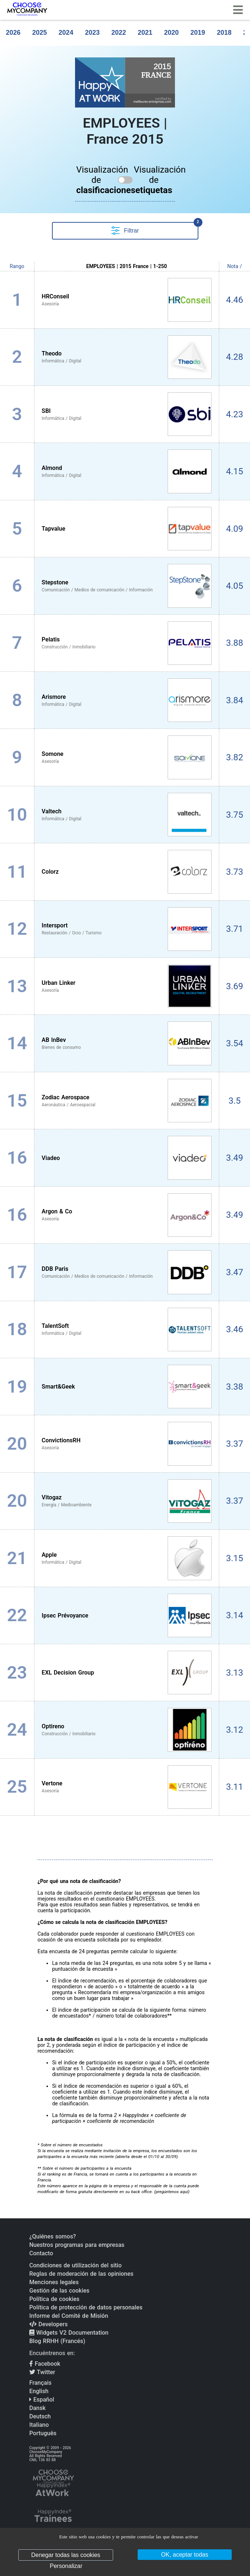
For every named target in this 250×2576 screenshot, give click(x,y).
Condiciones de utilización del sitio (75, 2265)
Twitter (42, 2372)
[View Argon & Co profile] (127, 1215)
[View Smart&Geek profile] (127, 1386)
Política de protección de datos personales (85, 2307)
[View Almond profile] (127, 471)
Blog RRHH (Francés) (57, 2341)
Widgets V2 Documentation (68, 2332)
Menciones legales (54, 2282)
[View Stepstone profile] (127, 585)
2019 (197, 32)
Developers (48, 2324)
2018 (224, 32)
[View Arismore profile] (127, 700)
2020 (171, 32)
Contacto (41, 2253)
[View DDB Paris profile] (127, 1272)
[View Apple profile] (127, 1558)
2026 (13, 32)
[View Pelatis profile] (127, 643)
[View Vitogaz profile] (127, 1501)
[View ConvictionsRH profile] (127, 1443)
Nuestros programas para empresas (76, 2244)
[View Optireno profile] (127, 1729)
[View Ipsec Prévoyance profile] (127, 1615)
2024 (66, 32)
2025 (39, 32)
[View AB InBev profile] (127, 1043)
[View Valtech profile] (127, 814)
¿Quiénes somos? (52, 2236)
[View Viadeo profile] (127, 1157)
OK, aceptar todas (184, 2554)
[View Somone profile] (127, 757)
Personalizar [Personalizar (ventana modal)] (66, 2566)
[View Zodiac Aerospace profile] (127, 1100)
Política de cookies (54, 2299)
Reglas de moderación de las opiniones (81, 2273)
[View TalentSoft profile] (127, 1329)
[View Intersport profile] (127, 929)
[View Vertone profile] (127, 1787)
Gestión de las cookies (59, 2290)
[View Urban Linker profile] (127, 986)
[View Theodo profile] (127, 357)
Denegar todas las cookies (65, 2555)
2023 (92, 32)
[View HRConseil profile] (127, 299)
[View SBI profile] (127, 414)
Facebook (44, 2363)
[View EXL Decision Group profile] (127, 1672)
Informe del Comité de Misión (68, 2315)
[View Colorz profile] (127, 871)
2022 (118, 32)
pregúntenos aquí (172, 2191)
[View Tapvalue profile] (127, 528)
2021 (145, 32)
